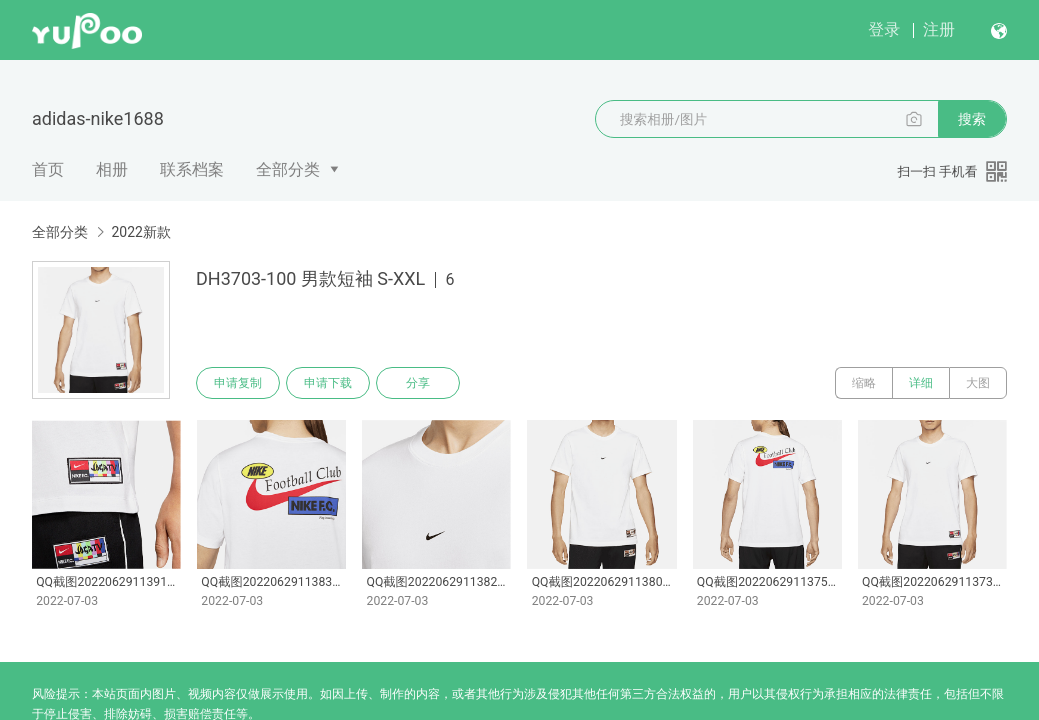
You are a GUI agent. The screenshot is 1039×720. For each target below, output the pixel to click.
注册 (939, 29)
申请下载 (328, 383)
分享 (418, 383)
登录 (884, 29)
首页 (48, 169)
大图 (978, 383)
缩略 (864, 383)
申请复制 (238, 383)
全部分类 (288, 169)
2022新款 (140, 232)
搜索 (972, 119)
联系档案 (192, 169)
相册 (112, 169)
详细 (921, 383)
